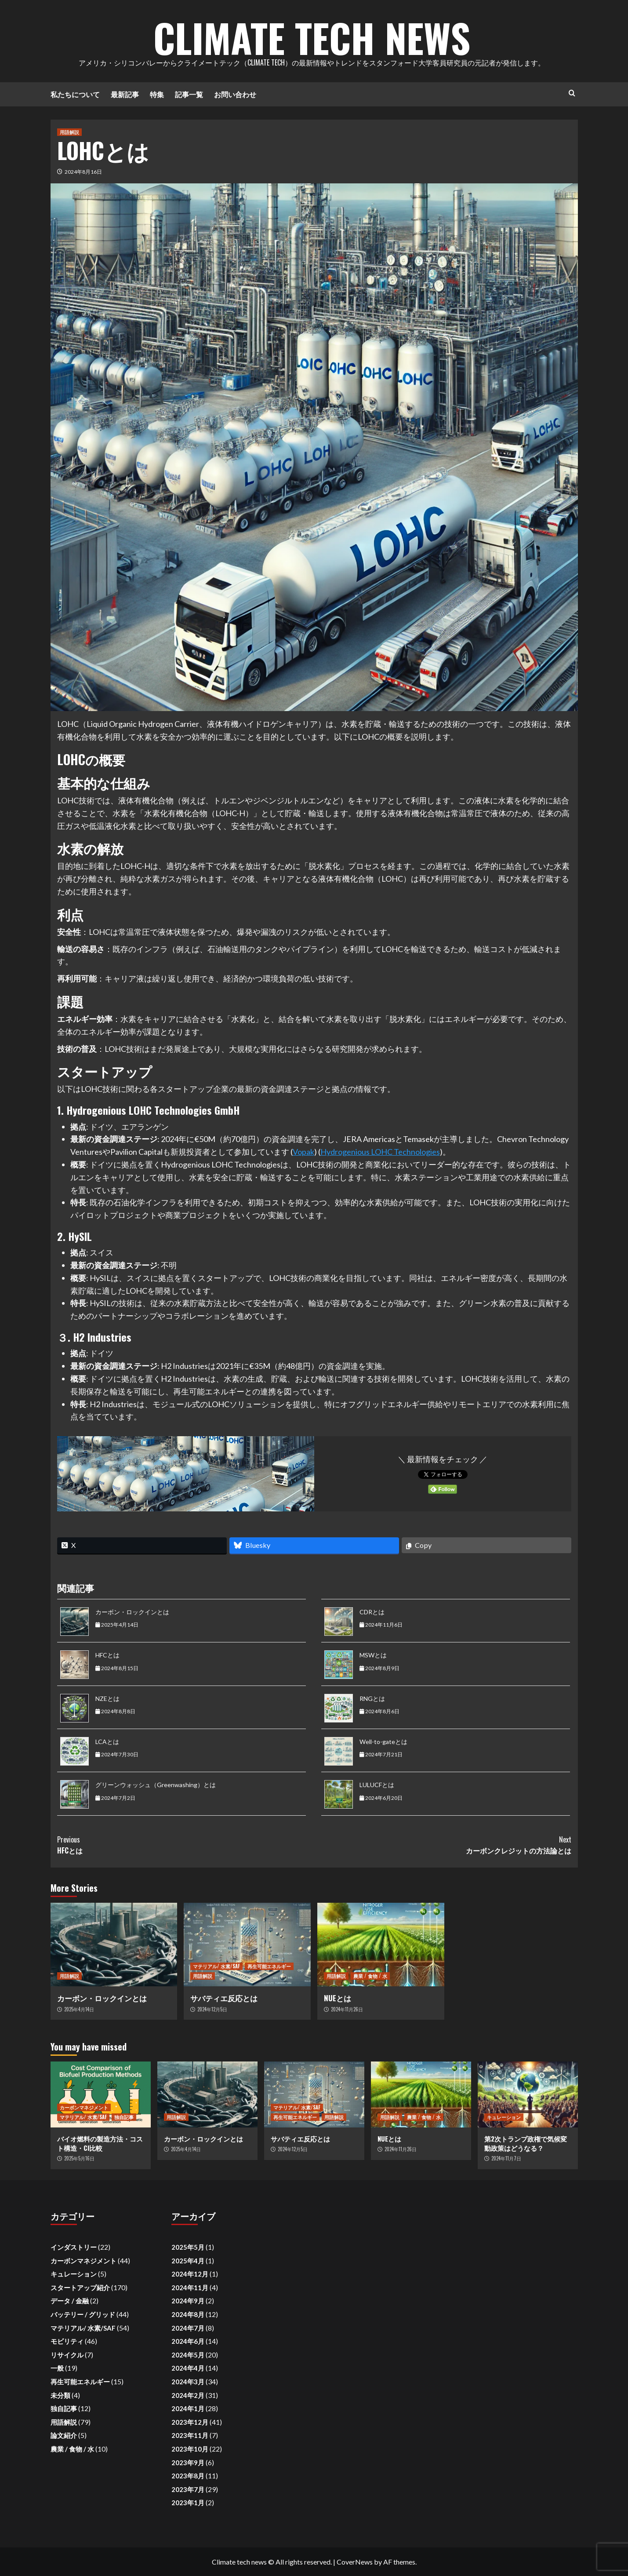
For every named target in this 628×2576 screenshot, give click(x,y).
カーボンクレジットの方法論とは (442, 1845)
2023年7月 (187, 2489)
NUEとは (337, 1997)
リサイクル (67, 2355)
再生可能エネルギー (269, 1966)
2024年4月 (187, 2368)
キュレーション (504, 2116)
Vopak (303, 1152)
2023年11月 (189, 2435)
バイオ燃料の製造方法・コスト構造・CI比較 (100, 2143)
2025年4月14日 (79, 2009)
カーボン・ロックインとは (132, 1612)
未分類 (60, 2395)
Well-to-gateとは (383, 1741)
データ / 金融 (70, 2301)
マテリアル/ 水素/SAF (216, 1966)
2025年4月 (187, 2261)
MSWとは (373, 1655)
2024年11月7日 (506, 2158)
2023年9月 (187, 2463)
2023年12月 (189, 2422)
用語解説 (69, 131)
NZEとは (107, 1698)
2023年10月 (189, 2449)
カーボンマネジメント (84, 2107)
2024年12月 (189, 2274)
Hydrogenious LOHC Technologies (380, 1152)
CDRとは (372, 1612)
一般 (57, 2368)
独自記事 (124, 2116)
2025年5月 (187, 2247)
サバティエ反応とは (224, 1997)
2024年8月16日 (83, 171)
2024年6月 (187, 2341)
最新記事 (125, 94)
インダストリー (74, 2247)
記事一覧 (189, 94)
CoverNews (355, 2562)
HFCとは (107, 1655)
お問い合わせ (235, 94)
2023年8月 (187, 2476)
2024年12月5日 (212, 2009)
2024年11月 (189, 2287)
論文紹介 (64, 2435)
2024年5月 (187, 2355)
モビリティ (67, 2341)
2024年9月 (187, 2301)
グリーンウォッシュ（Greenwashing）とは (155, 1784)
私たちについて (75, 94)
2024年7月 (187, 2328)
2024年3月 (187, 2382)
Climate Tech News (312, 35)
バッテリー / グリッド (83, 2314)
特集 (157, 94)
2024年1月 (187, 2408)
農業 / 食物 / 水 (370, 1975)
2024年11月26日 (347, 2009)
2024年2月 (187, 2395)
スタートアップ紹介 (80, 2287)
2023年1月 (187, 2503)
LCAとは (107, 1741)
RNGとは (372, 1698)
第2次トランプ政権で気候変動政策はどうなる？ (525, 2143)
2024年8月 (187, 2314)
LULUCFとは (376, 1784)
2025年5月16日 (79, 2158)
